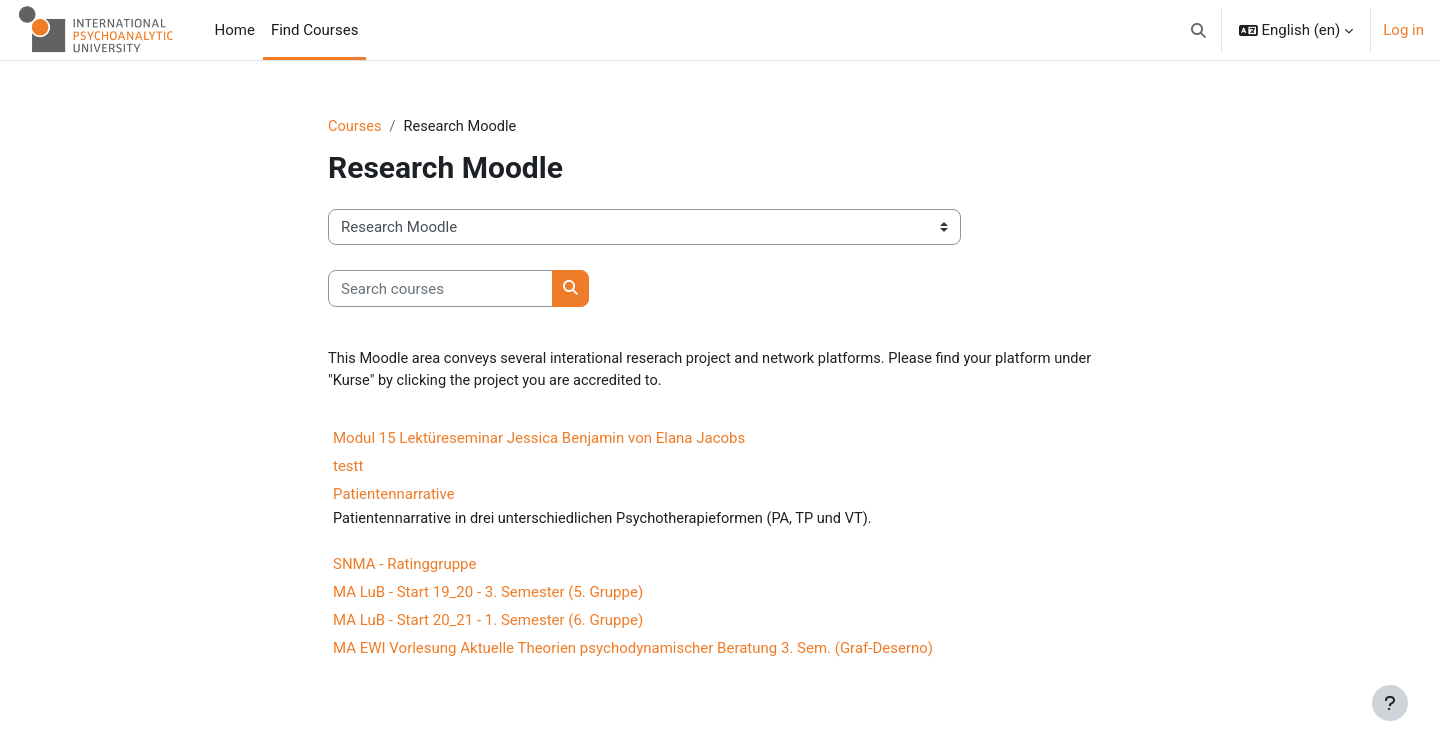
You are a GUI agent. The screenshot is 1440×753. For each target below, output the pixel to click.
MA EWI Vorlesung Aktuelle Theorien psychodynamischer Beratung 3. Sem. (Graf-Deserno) (633, 651)
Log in (1403, 30)
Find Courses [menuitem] (315, 30)
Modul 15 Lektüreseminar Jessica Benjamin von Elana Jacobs (539, 440)
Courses (355, 127)
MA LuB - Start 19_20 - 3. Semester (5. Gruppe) (488, 595)
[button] (1198, 30)
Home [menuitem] (235, 30)
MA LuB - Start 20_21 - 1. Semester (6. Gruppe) (488, 623)
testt (348, 468)
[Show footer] (1390, 703)
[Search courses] (440, 289)
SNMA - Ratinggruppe (404, 567)
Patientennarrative (394, 496)
